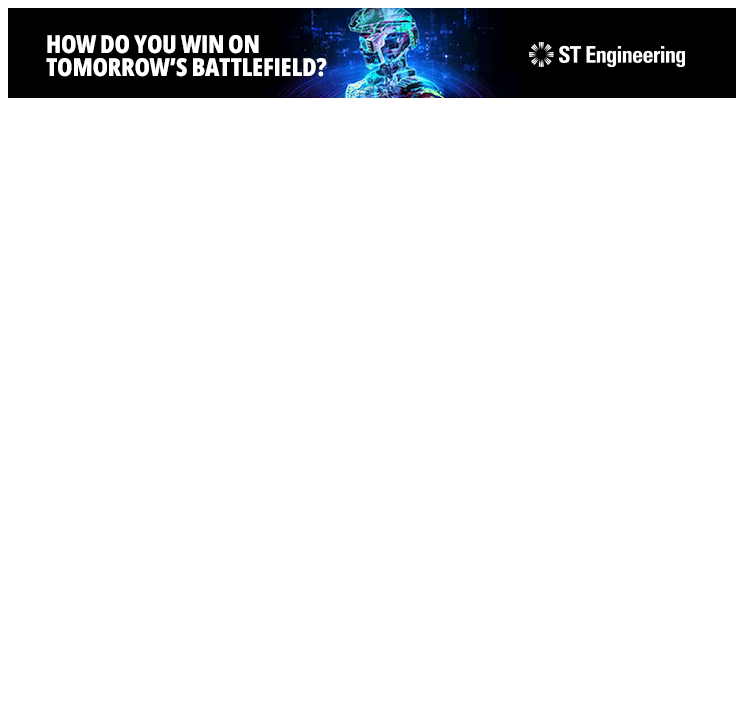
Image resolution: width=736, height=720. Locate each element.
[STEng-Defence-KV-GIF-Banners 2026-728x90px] (372, 92)
